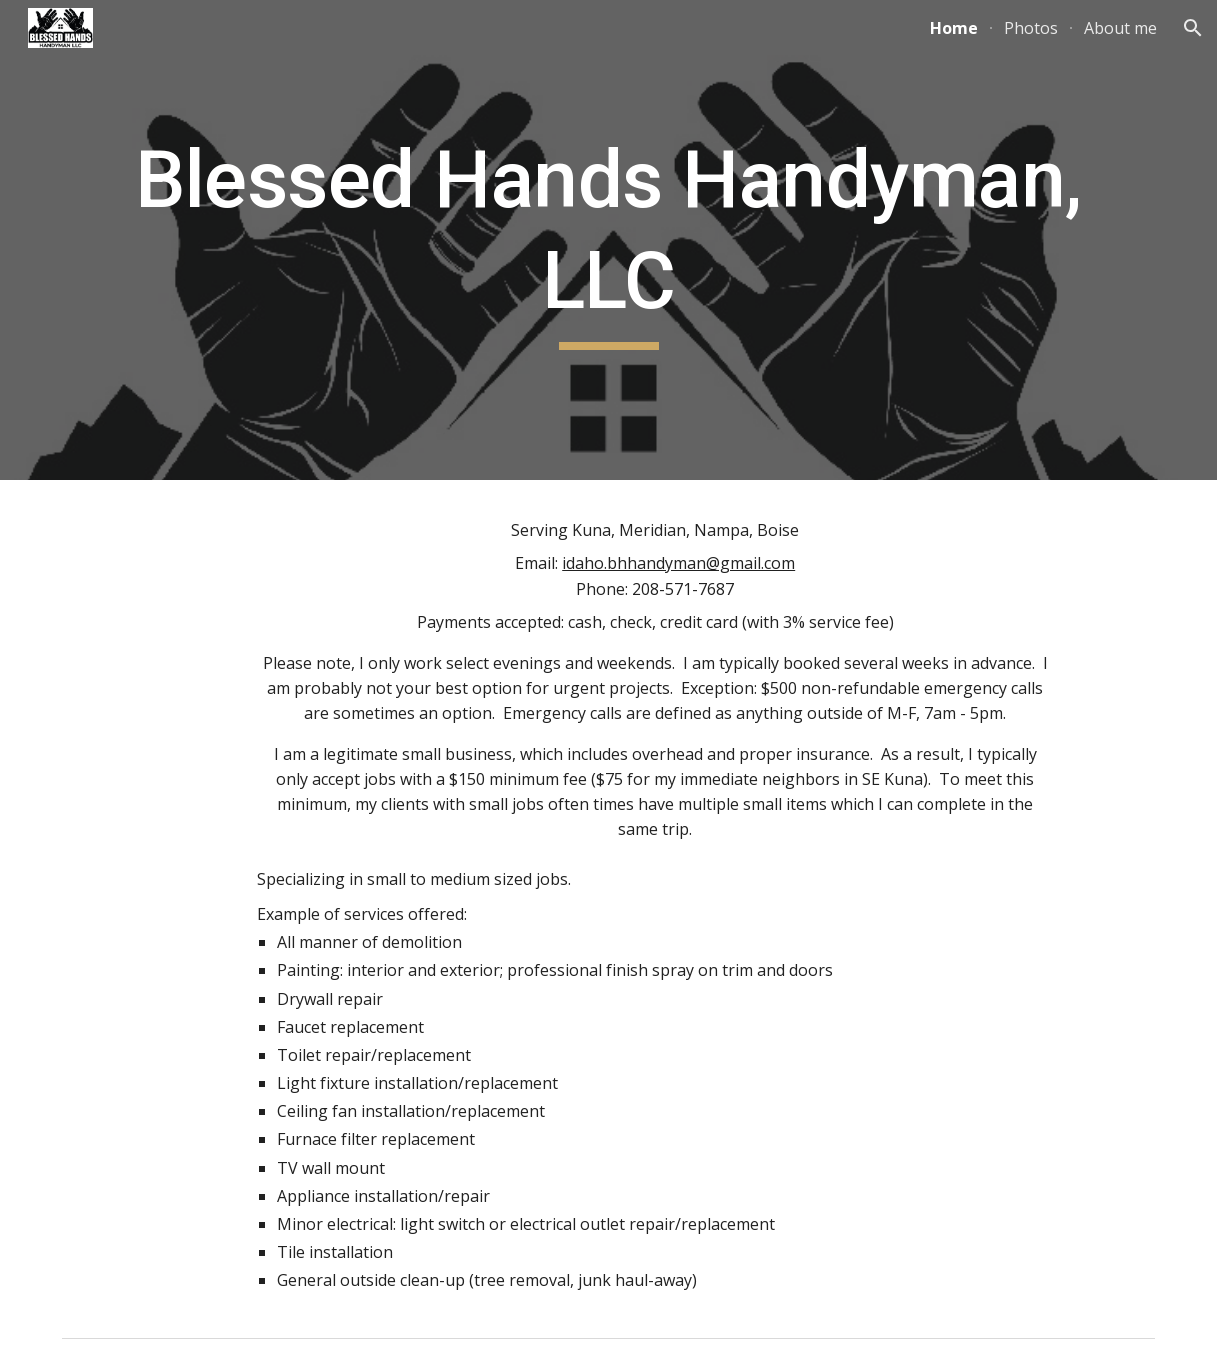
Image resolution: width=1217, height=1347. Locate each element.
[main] (608, 240)
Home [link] (954, 28)
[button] (1193, 28)
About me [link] (1120, 28)
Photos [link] (1031, 28)
